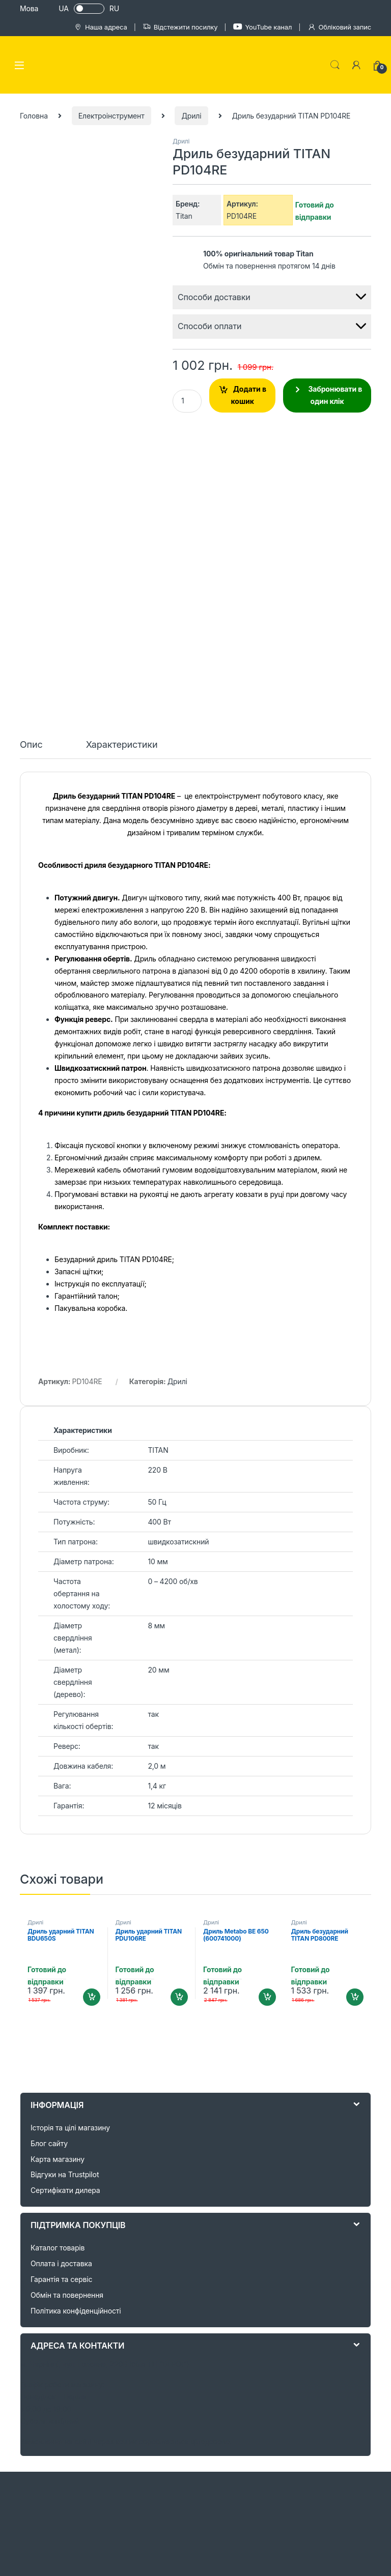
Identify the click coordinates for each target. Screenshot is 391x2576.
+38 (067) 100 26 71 (237, 2555)
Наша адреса (100, 27)
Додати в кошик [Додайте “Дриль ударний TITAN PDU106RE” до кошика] (179, 1715)
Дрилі (191, 115)
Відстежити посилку (180, 27)
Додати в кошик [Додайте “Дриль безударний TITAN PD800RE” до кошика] (355, 1715)
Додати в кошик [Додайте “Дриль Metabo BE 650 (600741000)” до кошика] (267, 1715)
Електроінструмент (111, 115)
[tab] (31, 467)
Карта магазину (58, 1877)
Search (335, 65)
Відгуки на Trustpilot (65, 1893)
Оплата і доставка (61, 1981)
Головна (34, 115)
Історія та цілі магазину (70, 1845)
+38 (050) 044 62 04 (157, 2555)
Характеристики (122, 463)
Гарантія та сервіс (61, 1997)
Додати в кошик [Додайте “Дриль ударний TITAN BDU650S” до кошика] (91, 1715)
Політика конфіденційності (76, 2029)
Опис (31, 463)
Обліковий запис (339, 27)
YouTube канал (262, 26)
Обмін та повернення (67, 2013)
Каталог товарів (58, 1966)
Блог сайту (49, 1861)
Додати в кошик (249, 395)
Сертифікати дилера (65, 1909)
